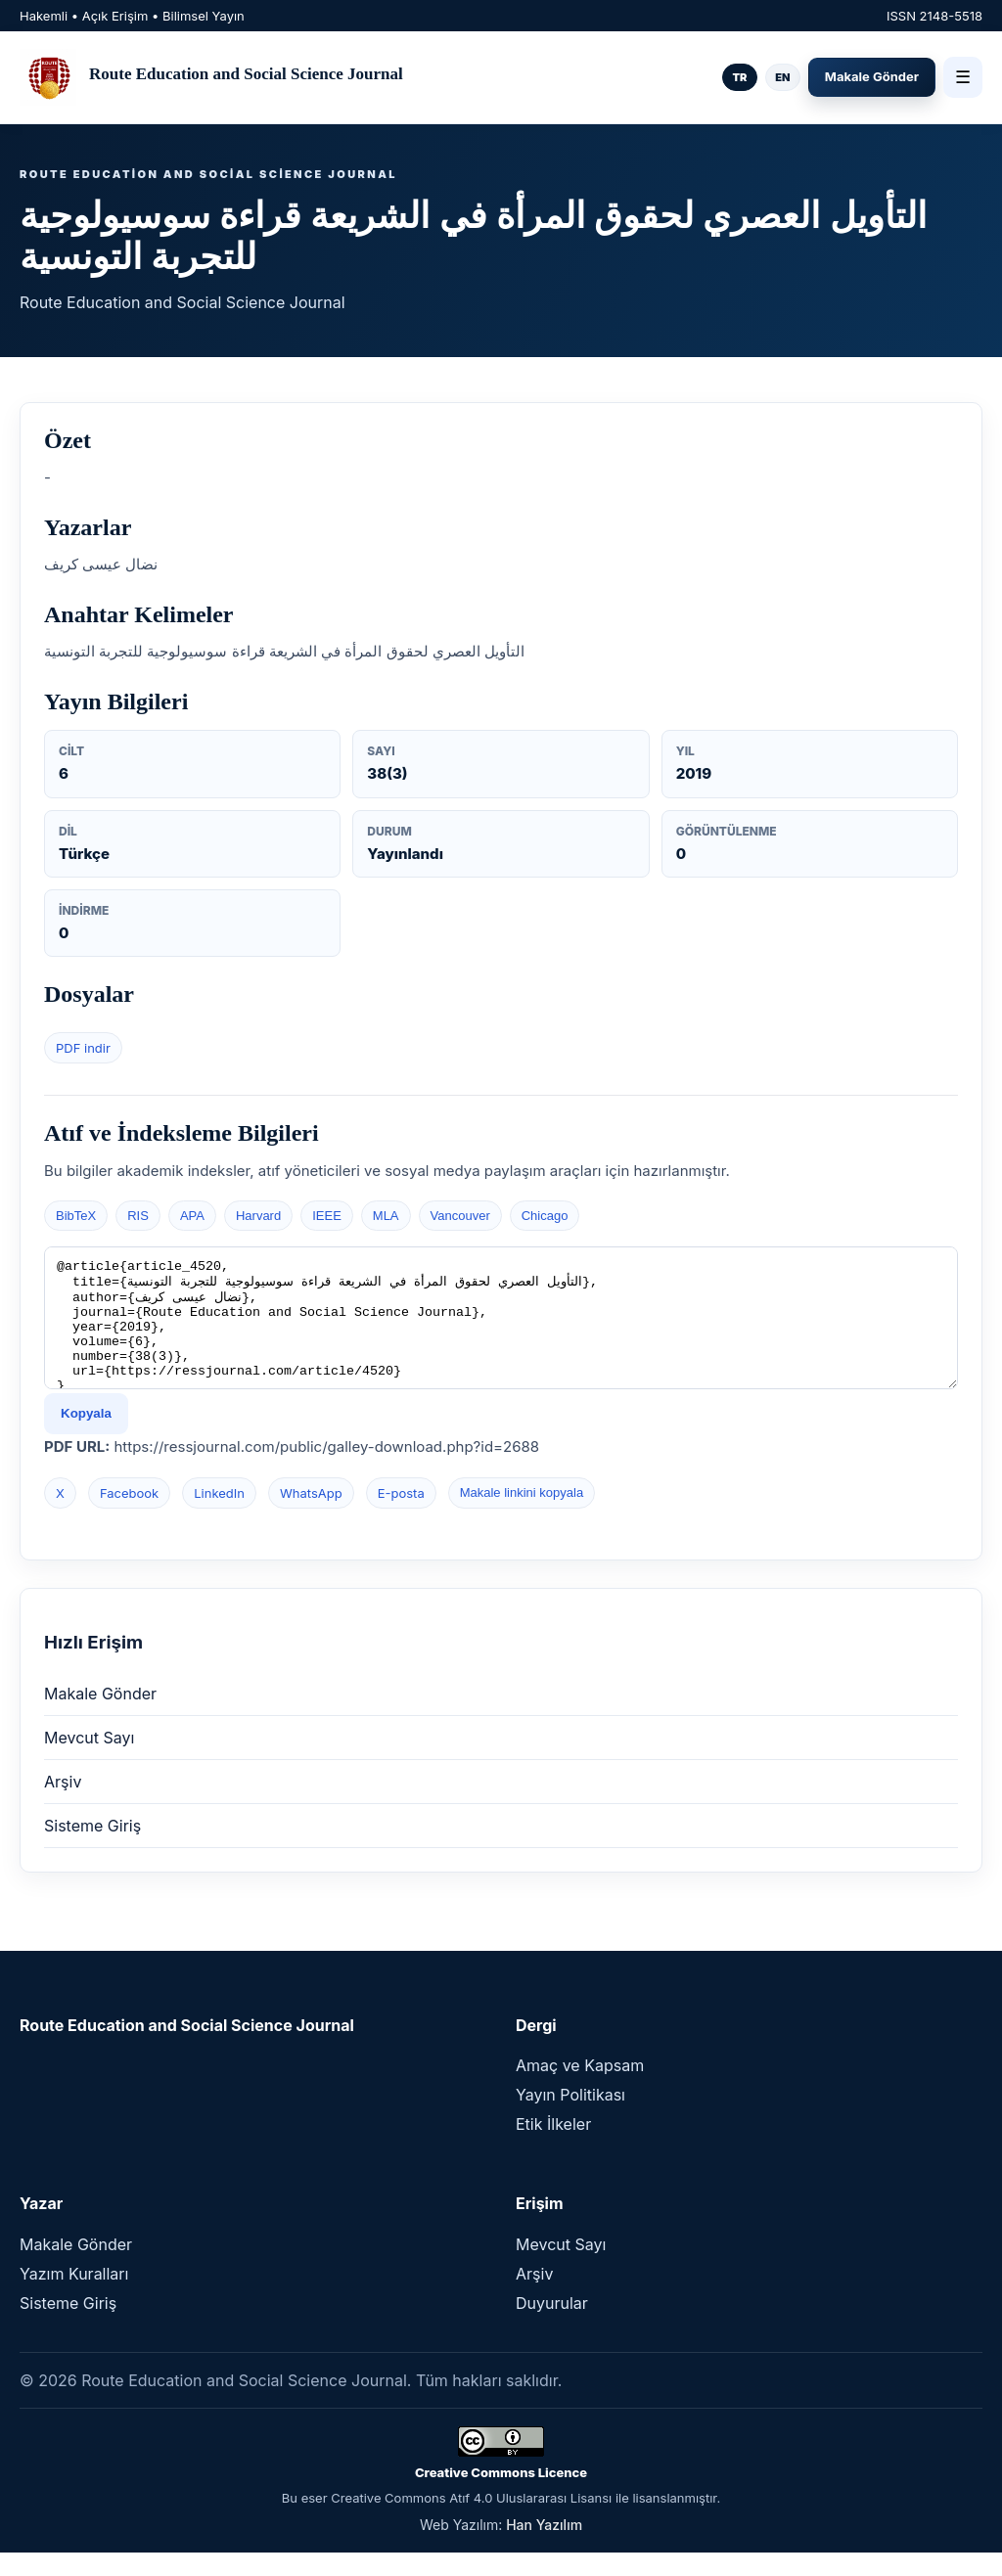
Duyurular (552, 2326)
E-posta (401, 1516)
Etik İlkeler (553, 2147)
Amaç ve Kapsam (580, 2089)
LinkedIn (219, 1516)
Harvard (258, 1215)
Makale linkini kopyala (521, 1516)
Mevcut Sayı (89, 1761)
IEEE (327, 1215)
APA (192, 1215)
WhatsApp (311, 1516)
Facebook (129, 1516)
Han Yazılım (544, 2548)
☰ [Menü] (963, 77)
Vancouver (460, 1215)
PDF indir (83, 1048)
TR (739, 77)
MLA (386, 1215)
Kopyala (86, 1436)
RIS (138, 1215)
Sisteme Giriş (92, 1849)
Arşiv (62, 1805)
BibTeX (76, 1215)
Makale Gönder (872, 76)
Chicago (545, 1215)
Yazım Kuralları (74, 2297)
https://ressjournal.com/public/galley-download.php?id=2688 (326, 1470)
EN (782, 77)
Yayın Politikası (570, 2118)
